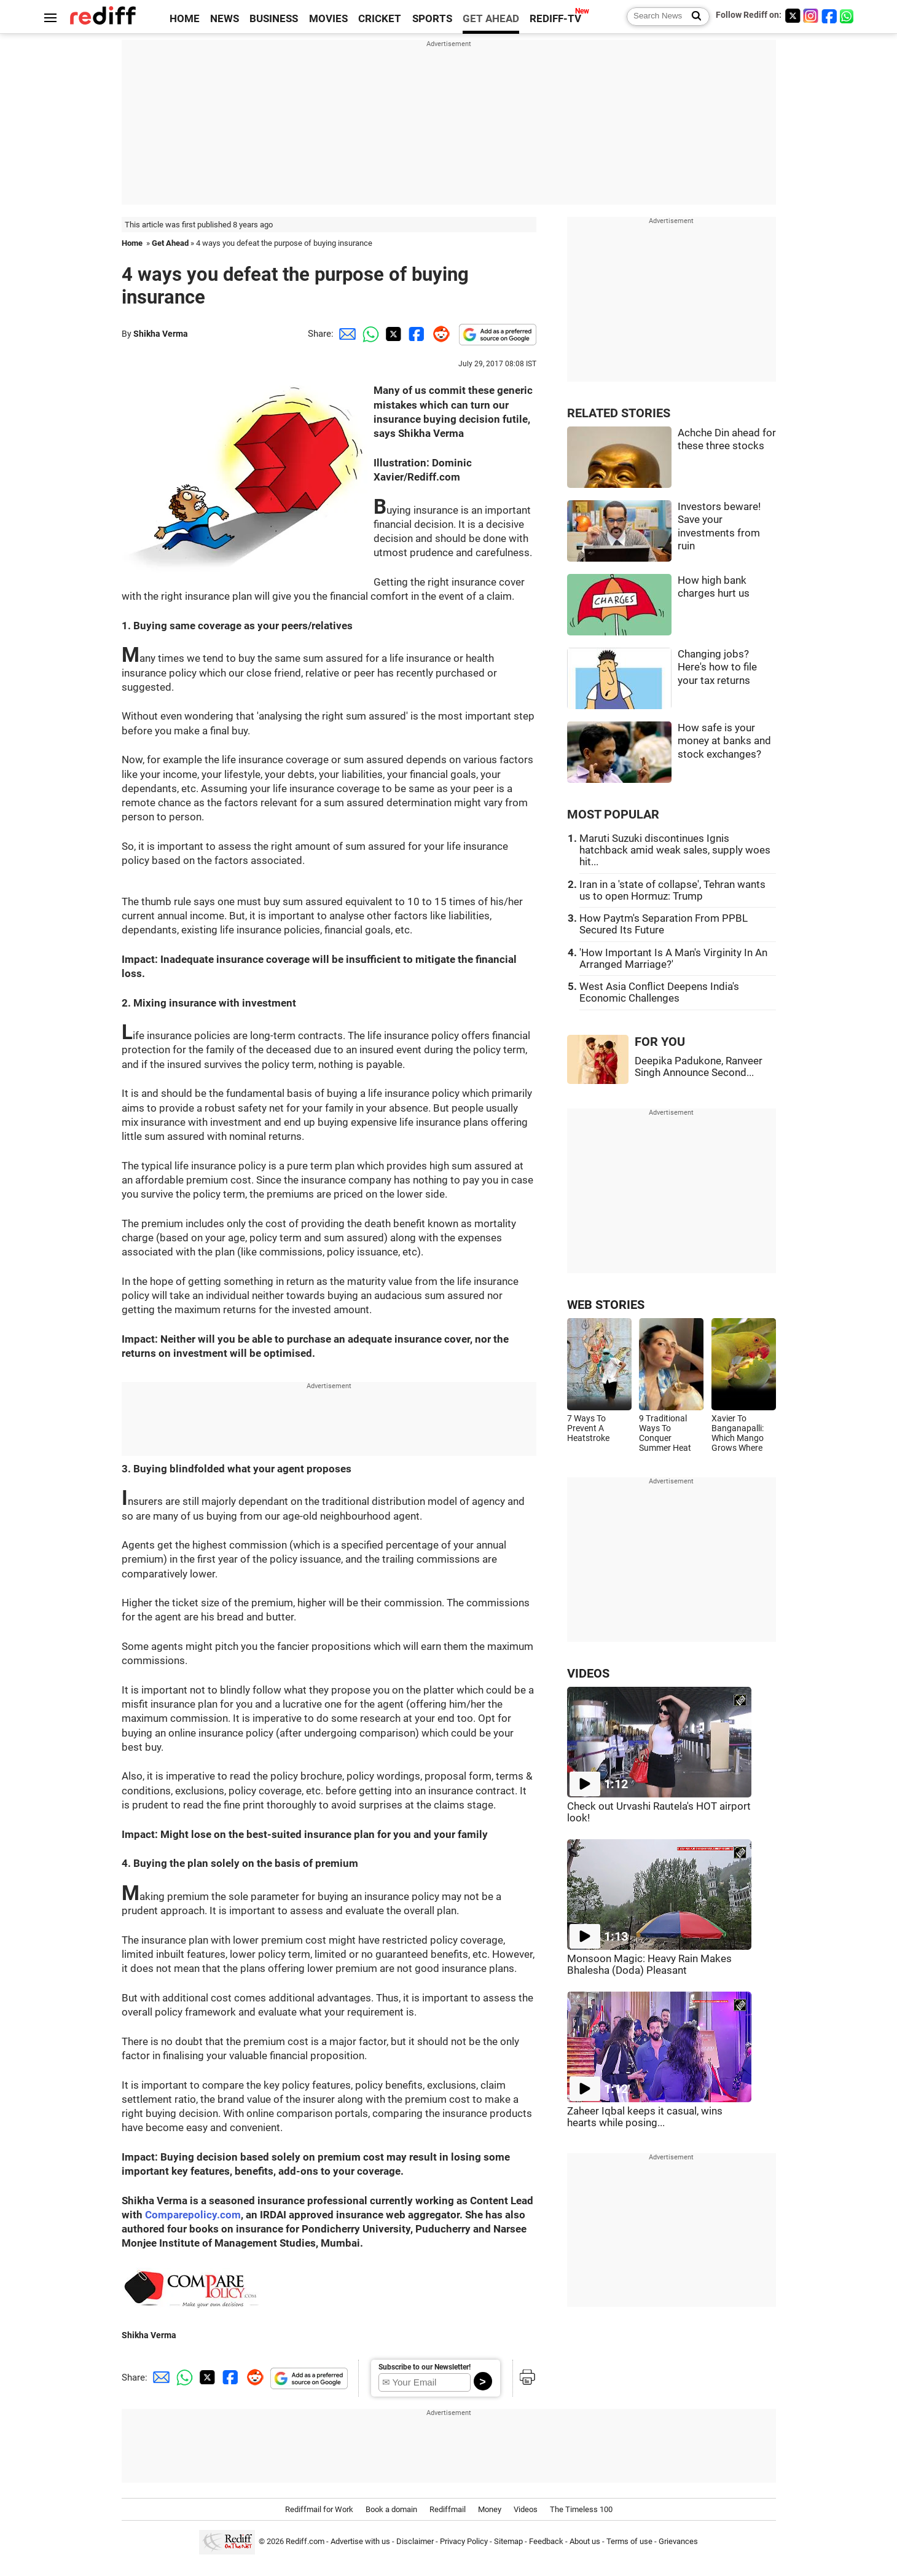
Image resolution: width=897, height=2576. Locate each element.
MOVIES (328, 19)
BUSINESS (273, 19)
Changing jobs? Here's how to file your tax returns (717, 667)
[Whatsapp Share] (368, 333)
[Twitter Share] (392, 333)
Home (132, 243)
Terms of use (629, 2542)
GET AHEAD (491, 19)
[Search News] (692, 16)
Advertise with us (360, 2542)
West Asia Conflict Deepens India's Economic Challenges (659, 992)
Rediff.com (305, 2542)
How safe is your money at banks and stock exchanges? (724, 741)
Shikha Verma (160, 334)
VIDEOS (588, 1674)
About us (585, 2542)
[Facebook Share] (415, 333)
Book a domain (391, 2509)
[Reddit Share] (438, 333)
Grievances (678, 2542)
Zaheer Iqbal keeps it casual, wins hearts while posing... (645, 2117)
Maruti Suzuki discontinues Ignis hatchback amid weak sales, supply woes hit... (674, 850)
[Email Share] (345, 333)
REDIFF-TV (555, 19)
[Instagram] (811, 15)
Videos (526, 2509)
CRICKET (379, 19)
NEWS (224, 19)
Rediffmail (447, 2509)
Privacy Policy (464, 2542)
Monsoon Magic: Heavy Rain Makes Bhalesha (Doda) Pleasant (649, 1964)
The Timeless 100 (581, 2509)
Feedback (546, 2542)
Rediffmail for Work (319, 2509)
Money (489, 2509)
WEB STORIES (605, 1305)
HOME (185, 19)
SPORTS (432, 19)
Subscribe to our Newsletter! (424, 2367)
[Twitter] (792, 15)
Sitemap (508, 2542)
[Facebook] (829, 15)
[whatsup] (848, 15)
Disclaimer (415, 2542)
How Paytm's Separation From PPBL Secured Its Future (663, 924)
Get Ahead (170, 243)
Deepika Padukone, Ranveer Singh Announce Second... (698, 1066)
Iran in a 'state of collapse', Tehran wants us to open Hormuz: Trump (672, 890)
